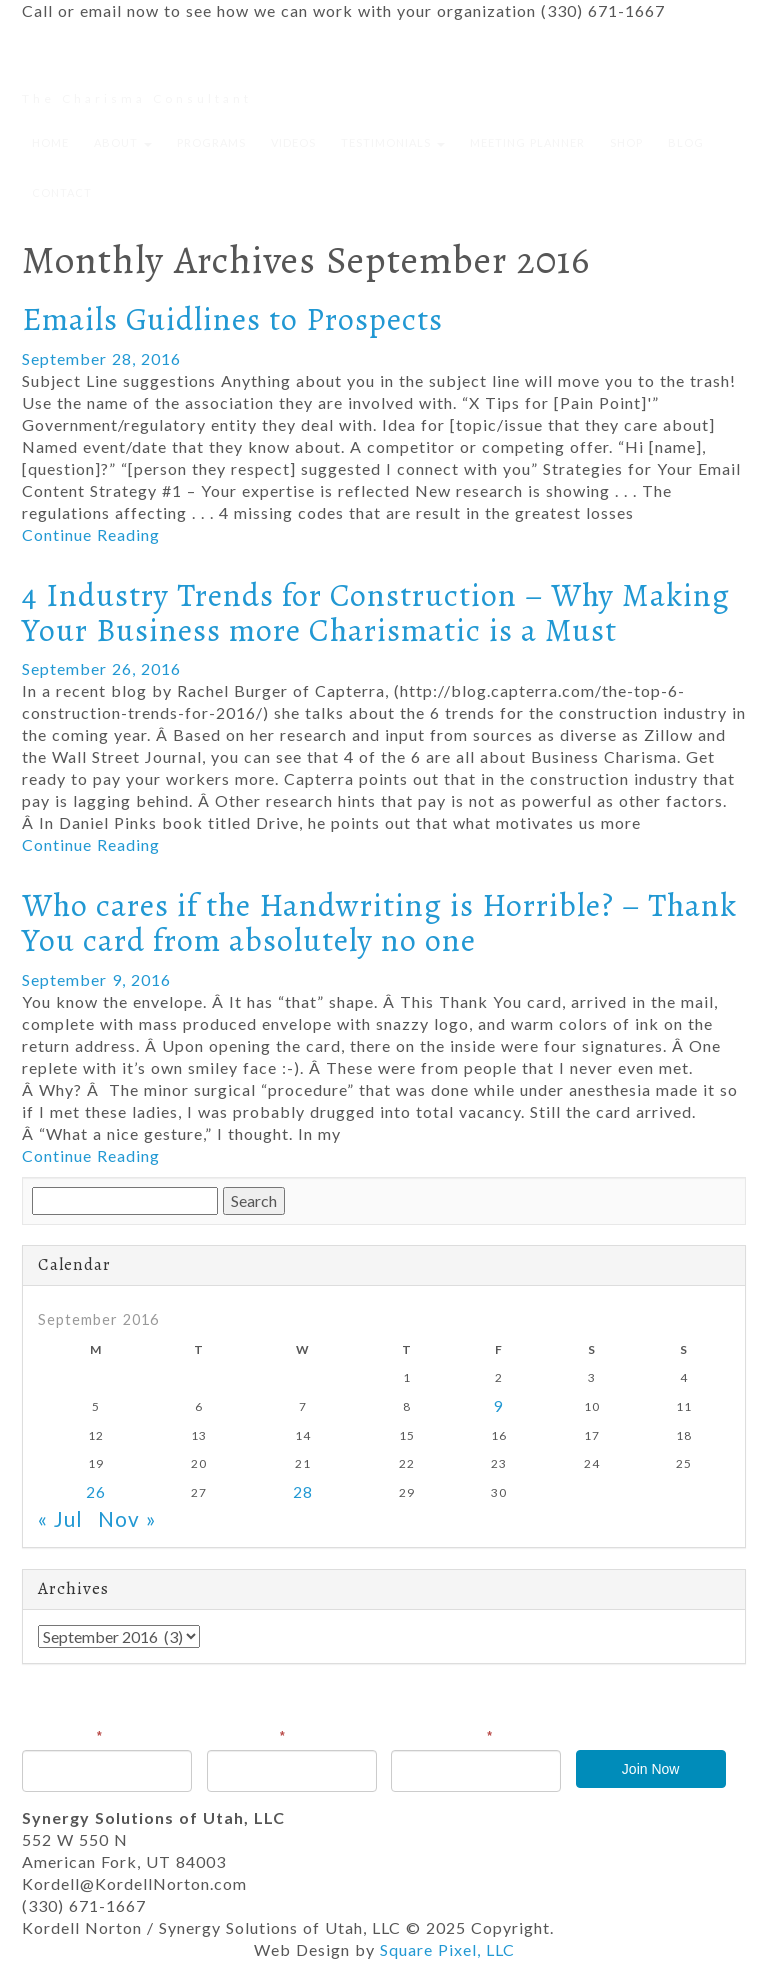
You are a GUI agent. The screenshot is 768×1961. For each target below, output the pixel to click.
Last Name (246, 1736)
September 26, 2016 (101, 668)
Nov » (127, 1518)
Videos (293, 142)
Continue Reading (91, 534)
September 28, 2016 (101, 358)
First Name (62, 1736)
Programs (211, 142)
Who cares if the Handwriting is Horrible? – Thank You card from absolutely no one (379, 922)
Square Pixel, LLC (447, 1949)
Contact (62, 192)
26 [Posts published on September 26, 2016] (96, 1492)
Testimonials (393, 142)
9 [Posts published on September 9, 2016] (499, 1406)
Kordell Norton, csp (138, 69)
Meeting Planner (527, 142)
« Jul (60, 1518)
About (123, 142)
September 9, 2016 (96, 979)
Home (50, 142)
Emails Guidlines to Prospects (232, 319)
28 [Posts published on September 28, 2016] (303, 1492)
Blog (686, 142)
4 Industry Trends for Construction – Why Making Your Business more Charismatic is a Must (376, 612)
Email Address (442, 1736)
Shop (626, 142)
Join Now (651, 1769)
